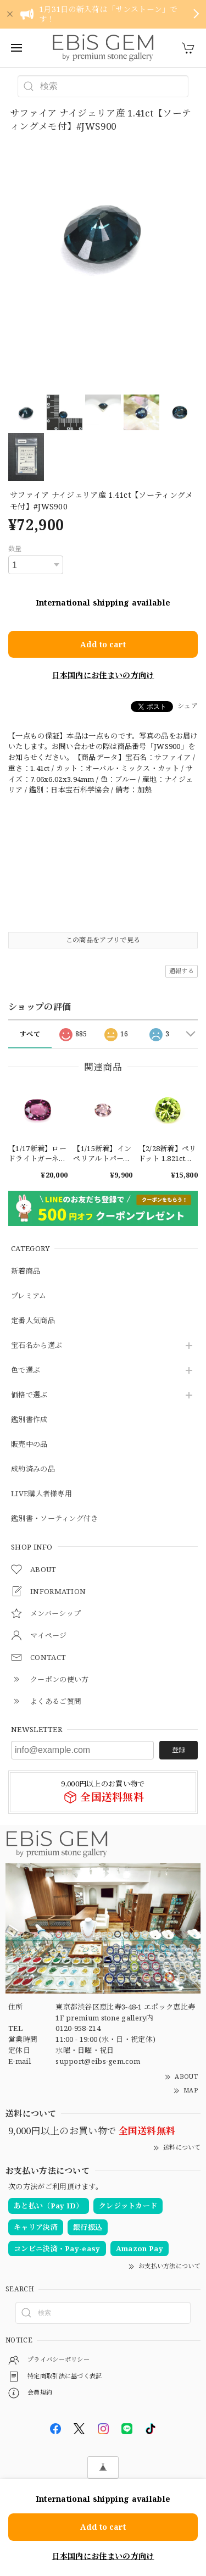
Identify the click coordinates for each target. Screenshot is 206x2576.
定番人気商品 (33, 1321)
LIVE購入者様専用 (41, 1494)
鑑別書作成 (29, 1419)
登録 (178, 1750)
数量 (15, 548)
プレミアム (29, 1296)
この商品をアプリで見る (103, 940)
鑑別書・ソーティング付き (54, 1518)
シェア (187, 705)
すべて (30, 1034)
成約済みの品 (33, 1469)
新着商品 (25, 1271)
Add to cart (103, 644)
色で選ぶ (25, 1370)
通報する (181, 971)
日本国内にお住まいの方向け (103, 675)
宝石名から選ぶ (36, 1345)
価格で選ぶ (29, 1395)
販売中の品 (29, 1444)
